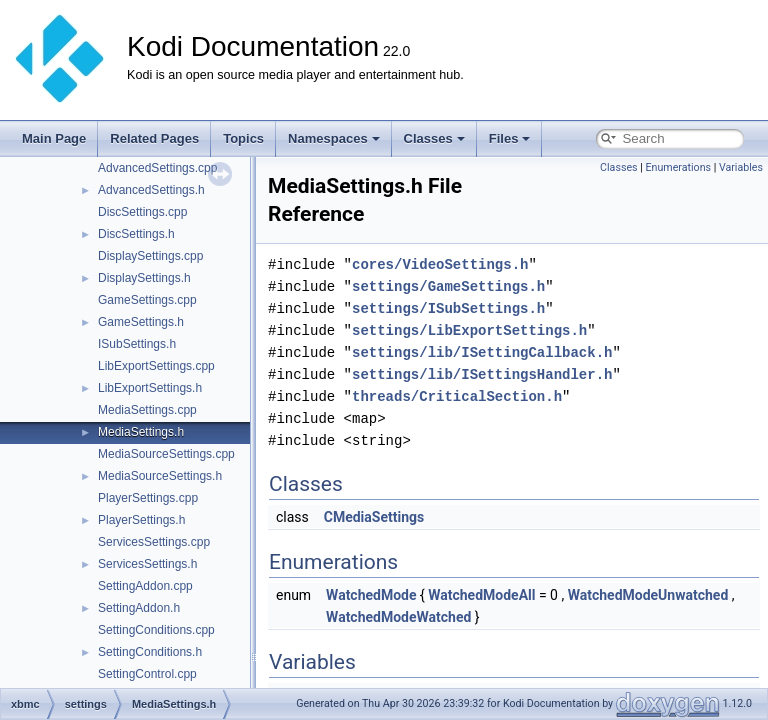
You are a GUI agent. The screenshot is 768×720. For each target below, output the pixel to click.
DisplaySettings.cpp (150, 256)
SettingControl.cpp (147, 674)
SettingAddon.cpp (145, 586)
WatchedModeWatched (398, 617)
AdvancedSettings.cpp (157, 168)
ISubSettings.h (137, 344)
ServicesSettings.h (147, 564)
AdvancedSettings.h (151, 190)
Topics (243, 138)
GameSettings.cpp (147, 300)
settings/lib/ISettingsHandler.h (482, 374)
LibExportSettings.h (150, 388)
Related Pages (154, 138)
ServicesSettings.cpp (154, 542)
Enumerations (678, 167)
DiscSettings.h (136, 234)
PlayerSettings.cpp (148, 498)
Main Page (54, 138)
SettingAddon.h (139, 608)
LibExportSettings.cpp (156, 366)
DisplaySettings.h (144, 278)
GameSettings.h (141, 322)
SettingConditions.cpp (156, 630)
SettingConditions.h (150, 652)
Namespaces (334, 138)
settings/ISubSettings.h (448, 308)
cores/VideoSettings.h (440, 264)
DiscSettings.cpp (142, 212)
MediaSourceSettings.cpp (166, 454)
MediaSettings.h (141, 432)
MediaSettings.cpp (147, 410)
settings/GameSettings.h (448, 286)
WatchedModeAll (481, 595)
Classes (434, 138)
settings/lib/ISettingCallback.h (482, 352)
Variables (741, 167)
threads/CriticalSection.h (457, 396)
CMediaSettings (374, 517)
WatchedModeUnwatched (648, 595)
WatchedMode (371, 595)
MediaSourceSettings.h (160, 476)
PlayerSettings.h (141, 520)
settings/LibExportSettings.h (469, 330)
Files (510, 138)
